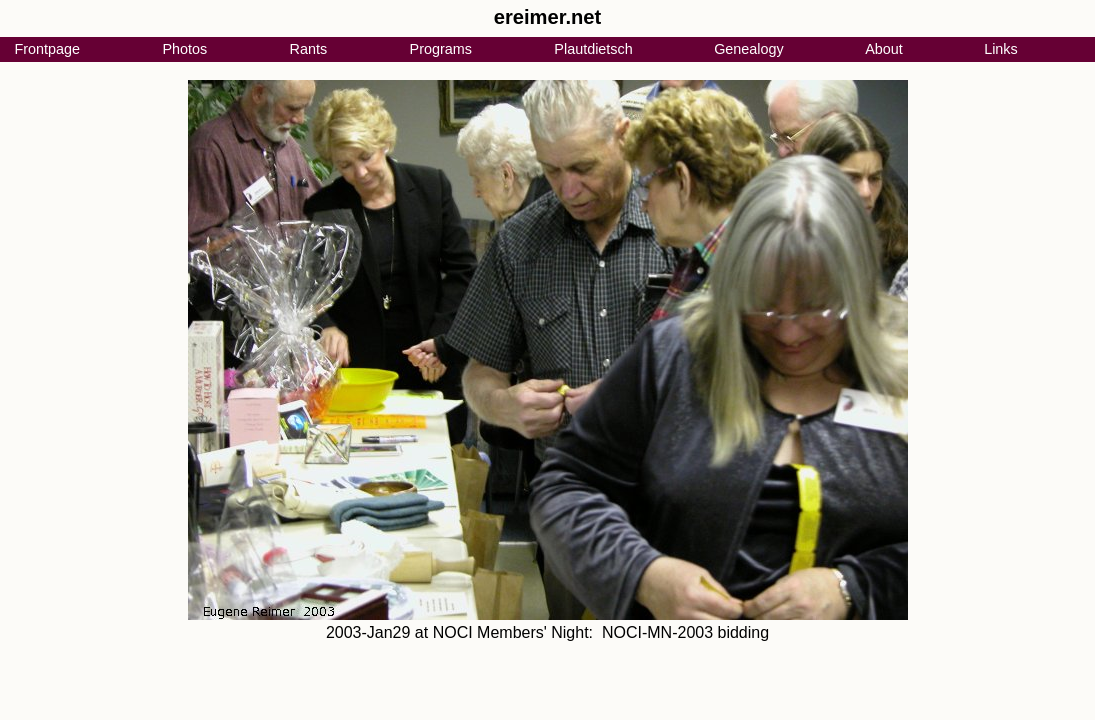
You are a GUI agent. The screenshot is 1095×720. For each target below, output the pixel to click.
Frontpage (47, 49)
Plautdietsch (593, 49)
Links (1001, 49)
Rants (309, 49)
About (884, 49)
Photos (184, 49)
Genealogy (749, 49)
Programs (441, 49)
